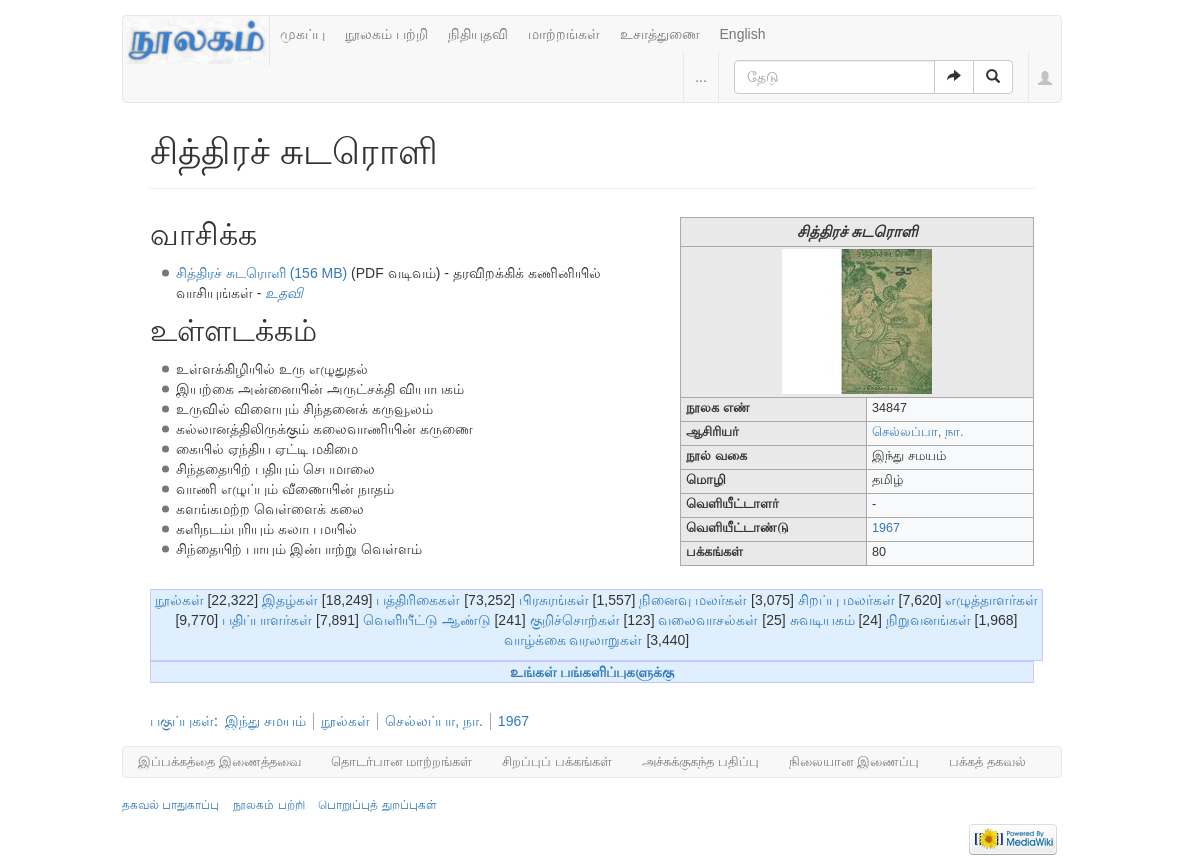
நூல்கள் (179, 600)
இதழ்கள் (290, 600)
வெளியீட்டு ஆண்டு (427, 620)
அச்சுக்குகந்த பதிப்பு (700, 761)
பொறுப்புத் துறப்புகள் (377, 805)
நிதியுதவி (478, 34)
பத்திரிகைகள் (418, 600)
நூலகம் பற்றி (386, 34)
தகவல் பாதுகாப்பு (170, 805)
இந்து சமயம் (265, 721)
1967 (886, 528)
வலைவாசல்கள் (708, 620)
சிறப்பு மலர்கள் (846, 600)
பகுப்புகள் (182, 721)
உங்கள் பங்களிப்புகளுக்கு (592, 672)
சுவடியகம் (822, 620)
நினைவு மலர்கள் (693, 600)
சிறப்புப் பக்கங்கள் (557, 761)
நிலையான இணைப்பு (854, 761)
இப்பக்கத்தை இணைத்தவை (219, 761)
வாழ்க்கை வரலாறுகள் (573, 640)
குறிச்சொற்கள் (575, 620)
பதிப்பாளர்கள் (267, 620)
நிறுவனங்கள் (928, 620)
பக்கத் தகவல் (987, 761)
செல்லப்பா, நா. (918, 432)
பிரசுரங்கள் (554, 600)
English (743, 34)
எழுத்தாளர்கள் (991, 600)
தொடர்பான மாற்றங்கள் (402, 761)
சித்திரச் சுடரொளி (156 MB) (261, 273)
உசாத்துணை (660, 34)
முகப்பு (302, 34)
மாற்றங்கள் (564, 34)
